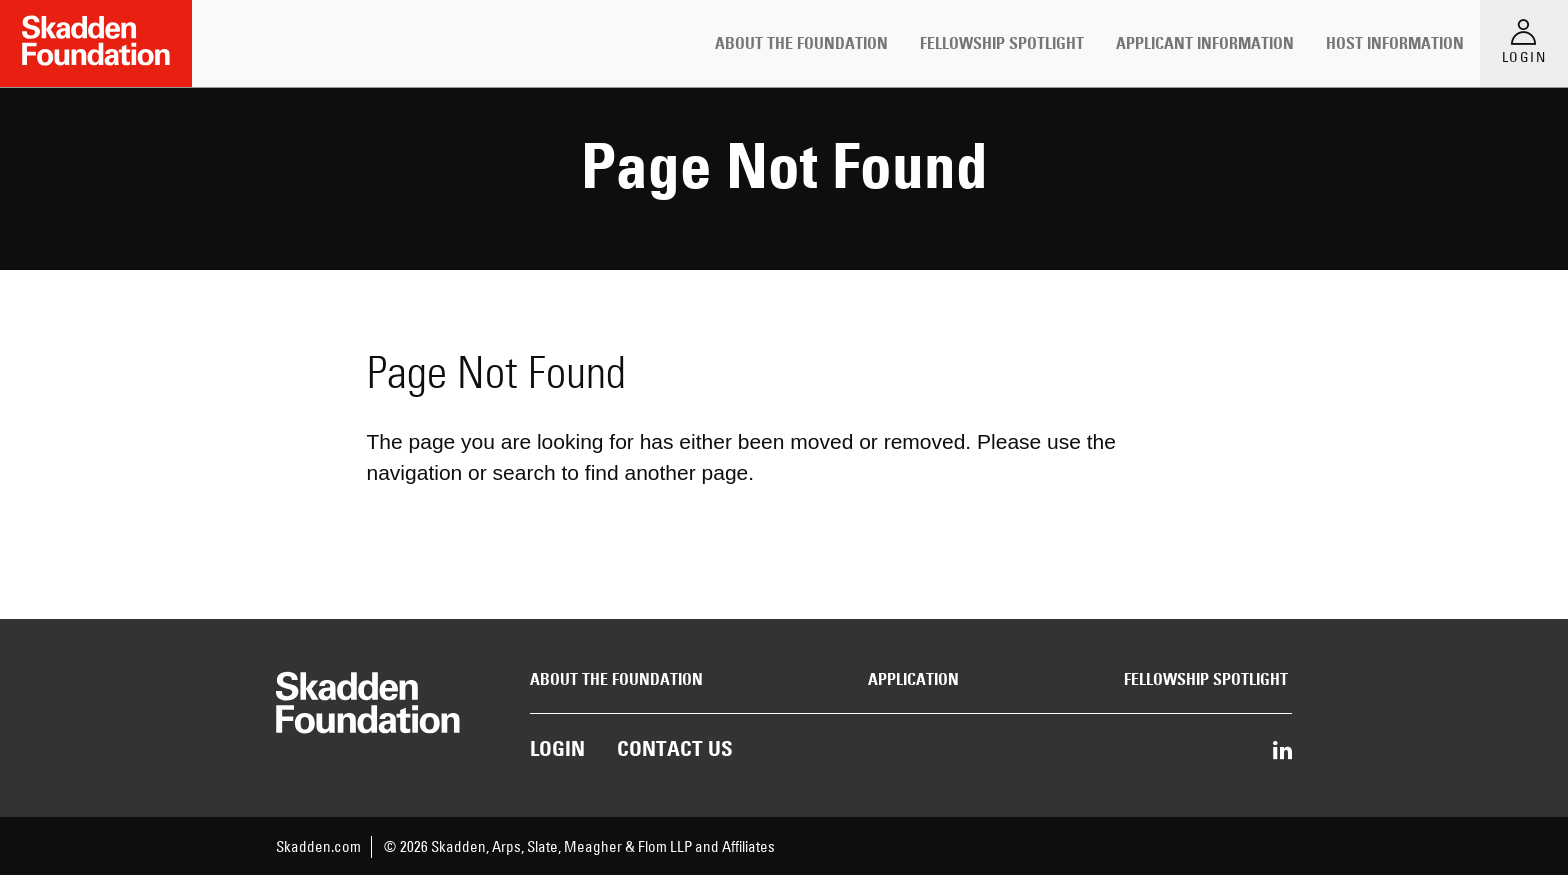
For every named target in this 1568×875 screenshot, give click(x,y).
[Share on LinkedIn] (1282, 752)
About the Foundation (801, 43)
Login (557, 748)
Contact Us (675, 748)
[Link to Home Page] (96, 43)
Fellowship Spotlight (1002, 43)
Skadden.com (318, 846)
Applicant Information (1205, 43)
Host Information (1395, 43)
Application (913, 679)
